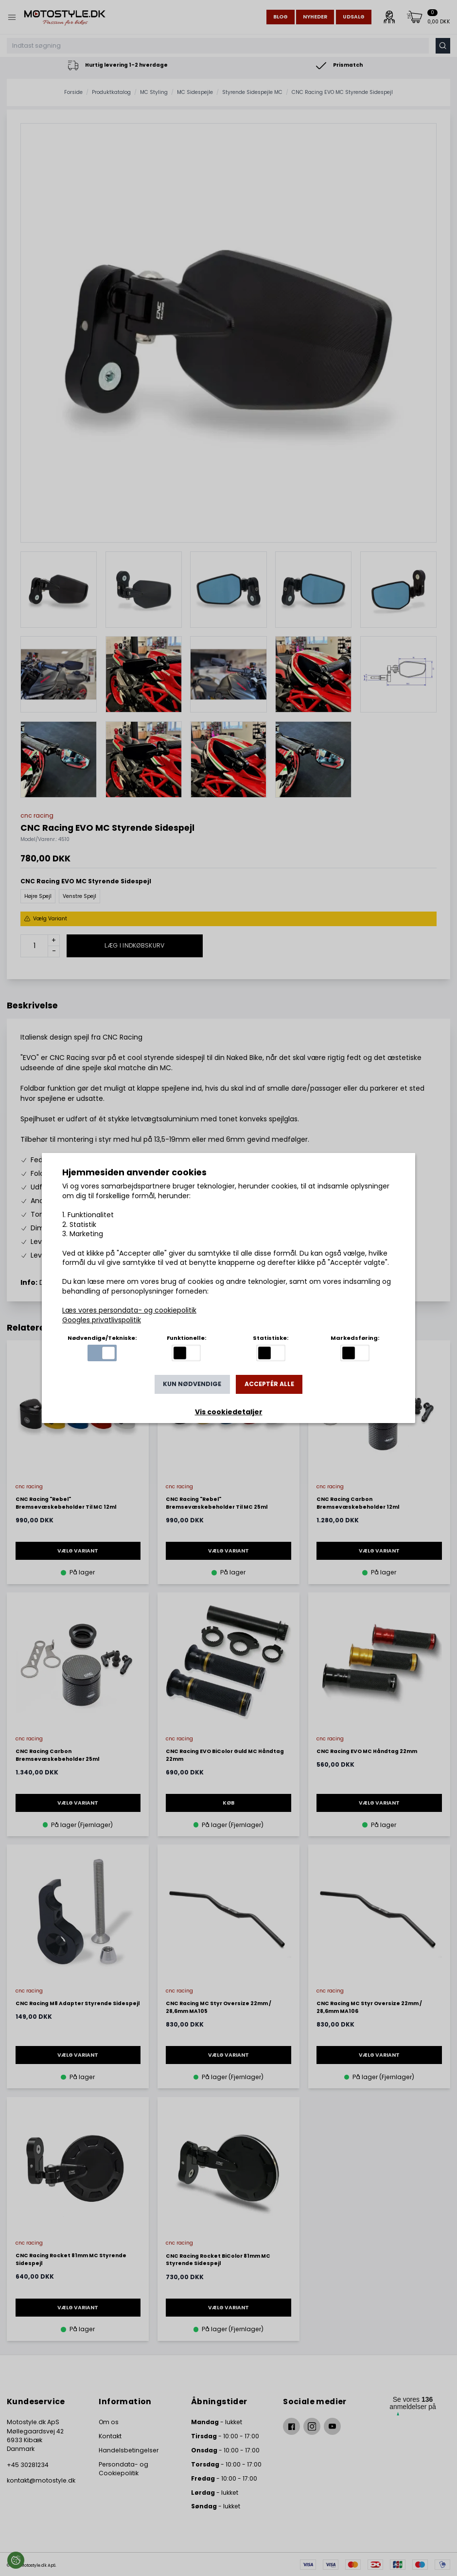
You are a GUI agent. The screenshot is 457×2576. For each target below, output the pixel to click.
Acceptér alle (269, 1384)
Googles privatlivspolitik (101, 1320)
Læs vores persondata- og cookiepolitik (129, 1310)
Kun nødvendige (192, 1384)
